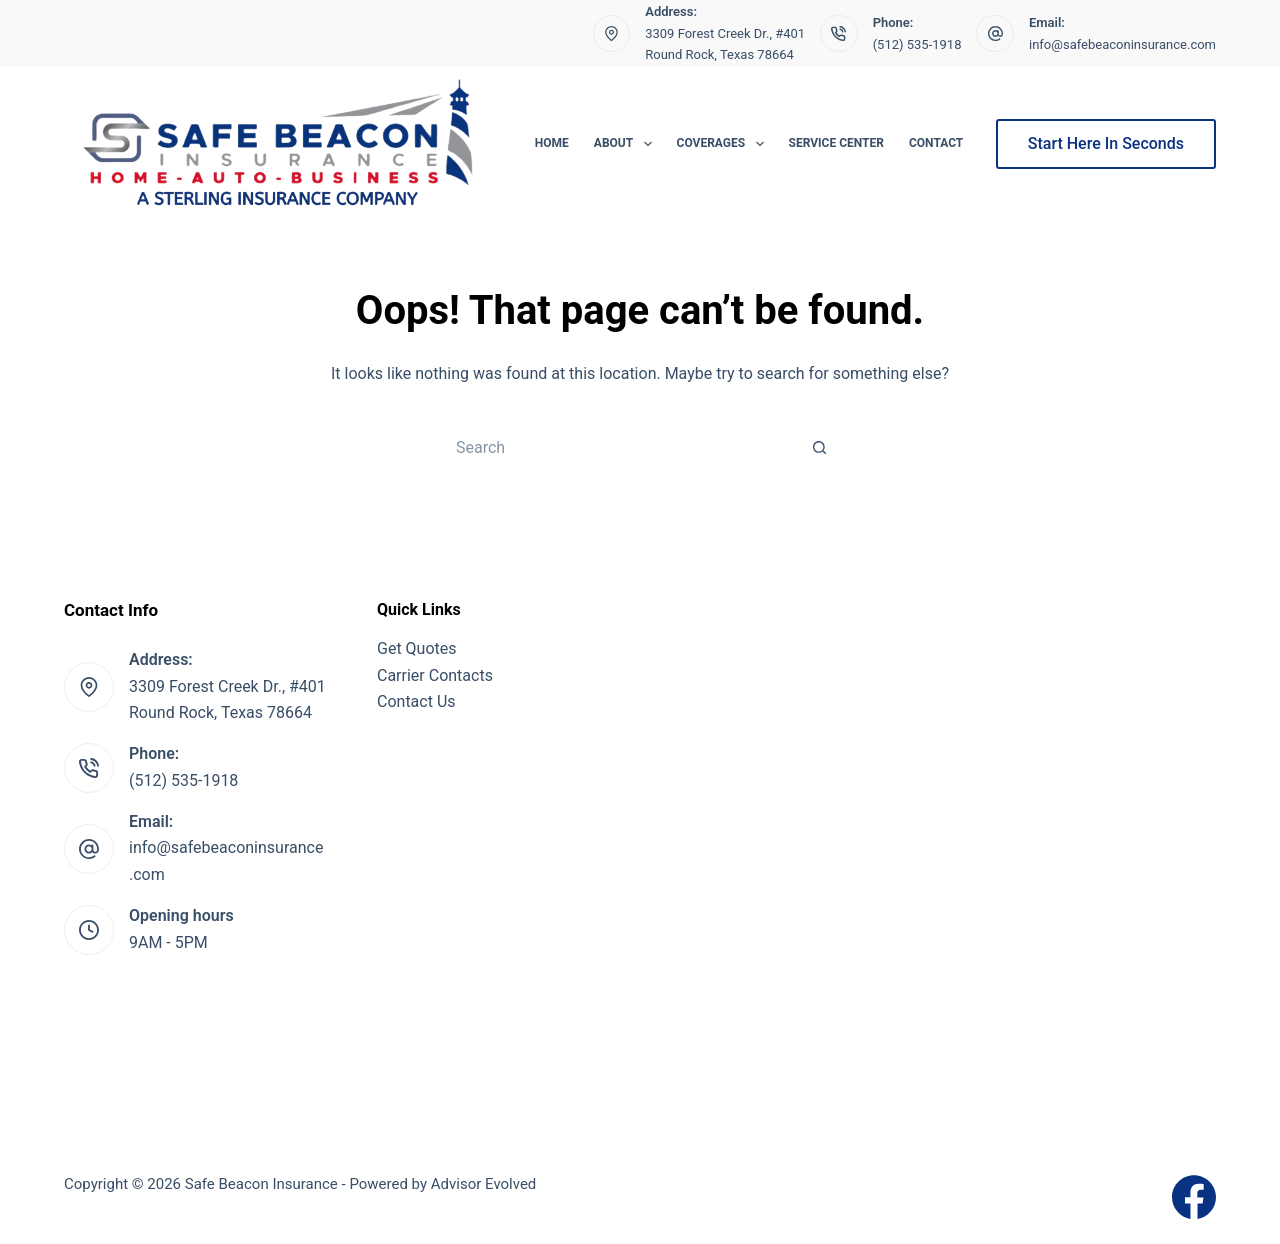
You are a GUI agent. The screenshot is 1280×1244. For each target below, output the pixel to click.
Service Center (836, 143)
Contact (936, 143)
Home (552, 143)
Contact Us (416, 701)
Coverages (724, 144)
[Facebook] (1194, 1197)
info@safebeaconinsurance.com (1122, 44)
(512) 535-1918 (917, 44)
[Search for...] (620, 447)
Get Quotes (417, 648)
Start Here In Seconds (1106, 143)
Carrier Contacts (435, 675)
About (627, 144)
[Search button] (820, 447)
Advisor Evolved (484, 1184)
